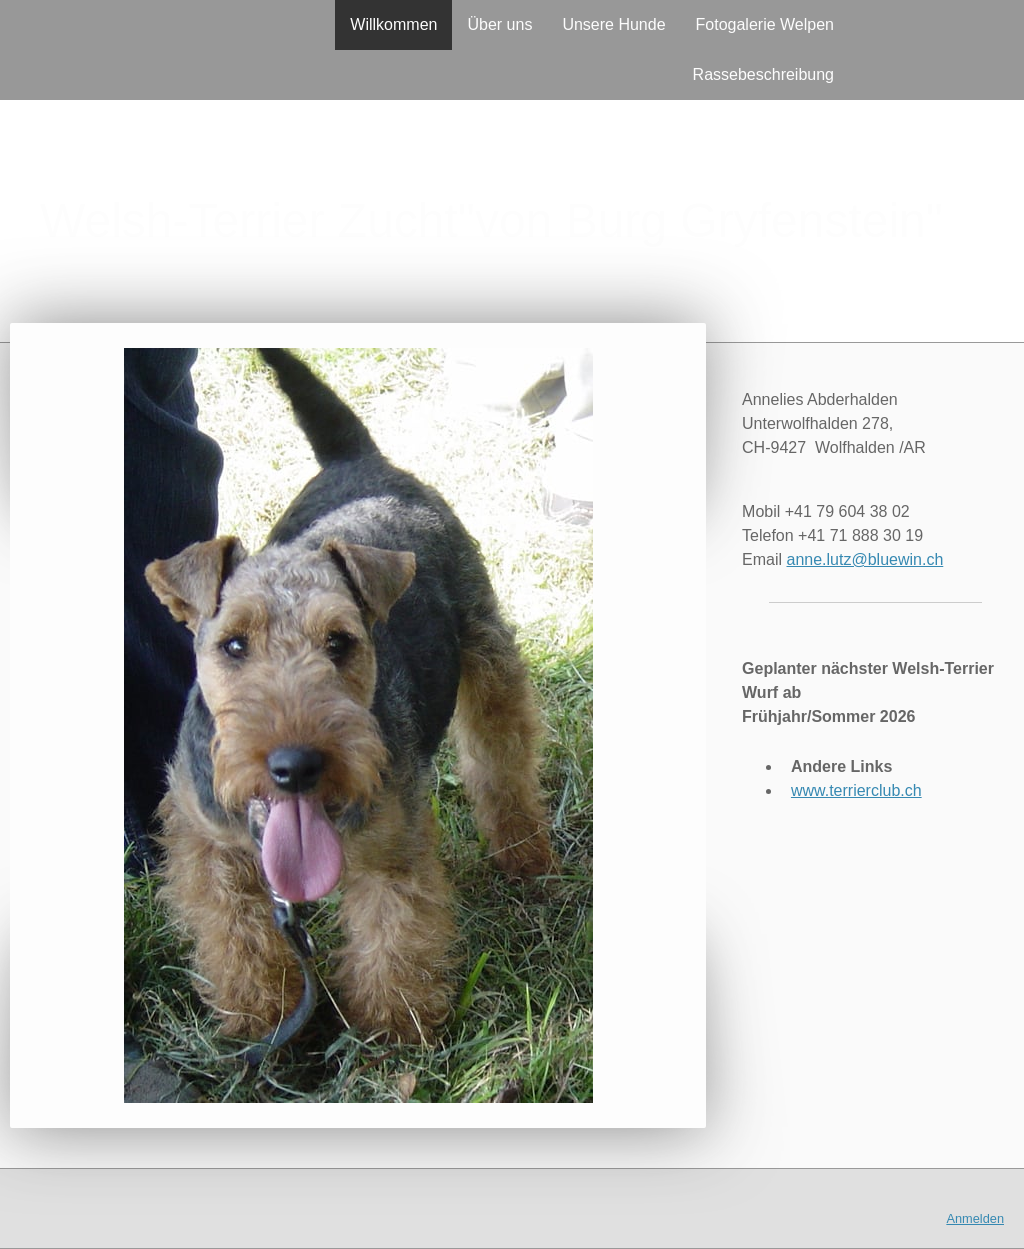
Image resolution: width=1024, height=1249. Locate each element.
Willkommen (393, 24)
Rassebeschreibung (763, 74)
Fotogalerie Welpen (765, 24)
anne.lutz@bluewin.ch (865, 559)
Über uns (499, 24)
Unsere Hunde (613, 24)
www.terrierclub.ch (856, 790)
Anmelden (975, 1218)
